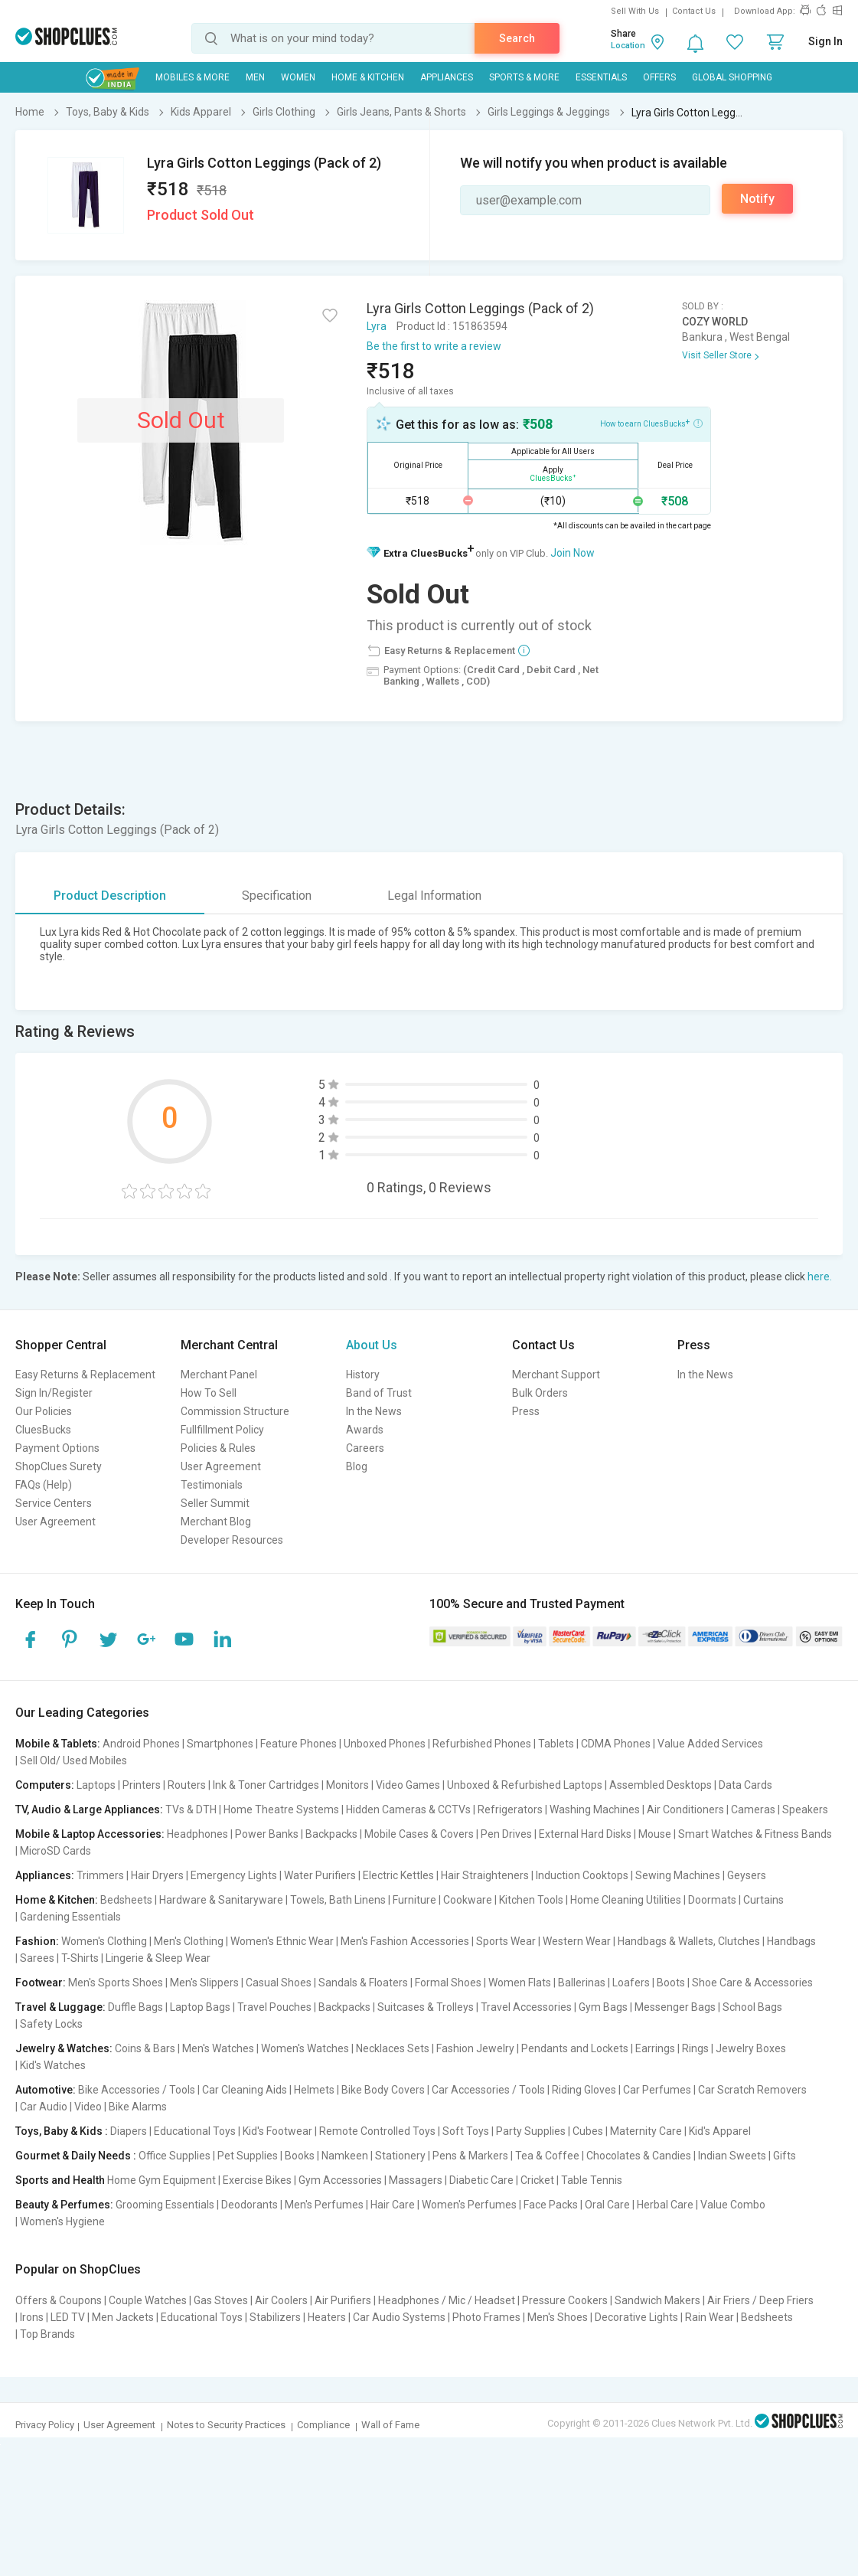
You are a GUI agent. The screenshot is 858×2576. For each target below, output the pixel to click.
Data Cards (745, 1785)
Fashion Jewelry (475, 2048)
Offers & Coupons (58, 2300)
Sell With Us (635, 11)
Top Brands (47, 2334)
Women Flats (519, 1982)
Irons (32, 2317)
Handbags (791, 1941)
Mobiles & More (192, 77)
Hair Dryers (157, 1875)
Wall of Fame (390, 2425)
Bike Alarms (138, 2106)
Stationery (400, 2155)
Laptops (96, 1785)
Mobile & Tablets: (57, 1743)
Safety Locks (51, 2024)
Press (526, 1411)
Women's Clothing (104, 1941)
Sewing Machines (677, 1875)
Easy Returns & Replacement (85, 1374)
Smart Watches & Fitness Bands (755, 1834)
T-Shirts (80, 1958)
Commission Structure (235, 1411)
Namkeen (344, 2155)
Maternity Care (646, 2131)
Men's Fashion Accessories (405, 1941)
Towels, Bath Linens (338, 1900)
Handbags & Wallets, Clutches (689, 1941)
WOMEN (298, 77)
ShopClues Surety (58, 1466)
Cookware (467, 1900)
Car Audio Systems (399, 2317)
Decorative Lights (636, 2317)
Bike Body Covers (383, 2090)
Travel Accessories (526, 2007)
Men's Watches (218, 2048)
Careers (365, 1448)
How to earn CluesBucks (651, 422)
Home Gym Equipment (161, 2180)
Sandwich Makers (657, 2300)
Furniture (414, 1900)
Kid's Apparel (720, 2131)
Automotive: (45, 2090)
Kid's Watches (53, 2065)
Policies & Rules (218, 1448)
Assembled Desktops (660, 1785)
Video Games (408, 1785)
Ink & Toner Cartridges (266, 1785)
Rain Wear (709, 2317)
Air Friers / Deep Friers (760, 2300)
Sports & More (524, 77)
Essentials (601, 77)
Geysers (746, 1875)
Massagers (415, 2180)
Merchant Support (556, 1374)
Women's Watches (305, 2048)
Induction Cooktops (582, 1875)
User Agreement (55, 1521)
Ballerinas (581, 1982)
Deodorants (249, 2204)
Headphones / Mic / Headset (446, 2300)
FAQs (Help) (43, 1485)
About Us (371, 1345)
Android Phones (141, 1743)
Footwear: (40, 1982)
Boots (671, 1982)
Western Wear (577, 1941)
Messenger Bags (675, 2007)
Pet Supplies (247, 2155)
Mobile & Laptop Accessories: (90, 1834)
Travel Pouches (274, 2007)
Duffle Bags (135, 2007)
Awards (364, 1430)
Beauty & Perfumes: (64, 2204)
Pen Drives (506, 1834)
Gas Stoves (221, 2300)
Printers (141, 1785)
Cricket (537, 2180)
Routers (187, 1785)
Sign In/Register (54, 1393)
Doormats (712, 1900)
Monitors (347, 1785)
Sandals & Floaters (363, 1982)
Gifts (784, 2155)
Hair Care (392, 2204)
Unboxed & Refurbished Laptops (524, 1785)
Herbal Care (665, 2204)
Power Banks (267, 1834)
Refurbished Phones (481, 1743)
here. (819, 1276)
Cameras (753, 1809)
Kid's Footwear (277, 2131)
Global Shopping (732, 77)
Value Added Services (710, 1743)
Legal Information (434, 895)
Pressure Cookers (565, 2300)
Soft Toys (465, 2131)
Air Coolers (281, 2300)
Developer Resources (232, 1540)
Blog (356, 1466)
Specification (277, 895)
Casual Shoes (279, 1982)
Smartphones (220, 1743)
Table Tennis (591, 2180)
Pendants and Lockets (574, 2048)
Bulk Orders (540, 1393)
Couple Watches (148, 2300)
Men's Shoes (557, 2317)
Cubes (588, 2131)
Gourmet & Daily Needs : (75, 2155)
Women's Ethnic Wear (282, 1941)
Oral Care (607, 2204)
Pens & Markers (470, 2155)
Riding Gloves (584, 2090)
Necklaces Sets (392, 2048)
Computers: (44, 1785)
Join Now (572, 553)
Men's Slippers (204, 1982)
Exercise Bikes (257, 2180)
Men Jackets (123, 2317)
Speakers (805, 1809)
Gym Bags (603, 2007)
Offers (659, 77)
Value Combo (732, 2204)
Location (628, 46)
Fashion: (37, 1941)
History (363, 1374)
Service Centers (53, 1503)
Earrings (655, 2048)
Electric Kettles (398, 1875)
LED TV (68, 2317)
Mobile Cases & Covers (419, 1834)
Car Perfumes (657, 2090)
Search (517, 38)
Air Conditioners (685, 1809)
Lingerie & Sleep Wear (158, 1958)
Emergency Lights (234, 1875)
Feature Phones (298, 1743)
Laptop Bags (200, 2007)
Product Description (110, 895)
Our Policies (43, 1411)
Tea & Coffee (547, 2155)
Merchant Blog (216, 1521)
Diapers (128, 2131)
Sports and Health (60, 2180)
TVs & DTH (191, 1809)
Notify (757, 198)
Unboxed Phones (385, 1743)
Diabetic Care (481, 2180)
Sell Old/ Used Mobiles (73, 1760)
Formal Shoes (448, 1982)
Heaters (327, 2317)
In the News (374, 1411)
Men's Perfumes (324, 2204)
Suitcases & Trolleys (425, 2007)
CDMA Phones (616, 1743)
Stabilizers (275, 2317)
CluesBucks (43, 1430)
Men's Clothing (188, 1941)
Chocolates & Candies (638, 2155)
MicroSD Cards (55, 1851)
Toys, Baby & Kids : (61, 2131)
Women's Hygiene (62, 2221)
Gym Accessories (340, 2180)
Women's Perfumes (469, 2204)
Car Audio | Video (61, 2106)
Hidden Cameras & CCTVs (408, 1809)
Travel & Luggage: (60, 2007)
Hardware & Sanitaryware (221, 1900)
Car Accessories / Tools (488, 2090)
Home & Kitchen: (56, 1900)
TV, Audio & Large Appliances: (89, 1809)
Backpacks (331, 1834)
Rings (695, 2048)
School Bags (752, 2007)
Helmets (314, 2090)
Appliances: (44, 1875)
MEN (255, 77)
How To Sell (209, 1393)
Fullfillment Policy (222, 1430)
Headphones (197, 1834)
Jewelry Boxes (751, 2048)
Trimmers (100, 1875)
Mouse (654, 1834)
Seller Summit (215, 1503)
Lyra (377, 326)
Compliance (323, 2425)
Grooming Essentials (165, 2204)
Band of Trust (379, 1393)
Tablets (556, 1743)
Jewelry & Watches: (64, 2048)
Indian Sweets (732, 2155)
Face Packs (551, 2204)
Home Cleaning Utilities (625, 1900)
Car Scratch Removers (752, 2090)
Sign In (825, 41)
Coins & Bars (145, 2048)
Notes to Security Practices (226, 2425)
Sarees (37, 1958)
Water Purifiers (320, 1875)
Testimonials (212, 1485)
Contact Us (694, 11)
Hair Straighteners (485, 1875)
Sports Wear (506, 1941)
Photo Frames (486, 2317)
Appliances (446, 77)
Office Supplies (174, 2155)
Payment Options (57, 1448)
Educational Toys (195, 2131)
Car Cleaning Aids (244, 2090)
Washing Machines (595, 1809)
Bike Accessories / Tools (136, 2090)
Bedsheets (126, 1900)
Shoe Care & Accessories (752, 1982)
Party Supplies (531, 2131)
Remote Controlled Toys (377, 2131)
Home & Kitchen (367, 77)
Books (300, 2155)
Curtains (763, 1900)
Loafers (631, 1982)
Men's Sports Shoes (115, 1982)
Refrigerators (510, 1809)
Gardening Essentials (70, 1917)
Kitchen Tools (531, 1900)
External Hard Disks (585, 1834)
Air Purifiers (343, 2300)
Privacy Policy (44, 2425)
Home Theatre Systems (281, 1809)
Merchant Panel (219, 1374)
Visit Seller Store (717, 355)
